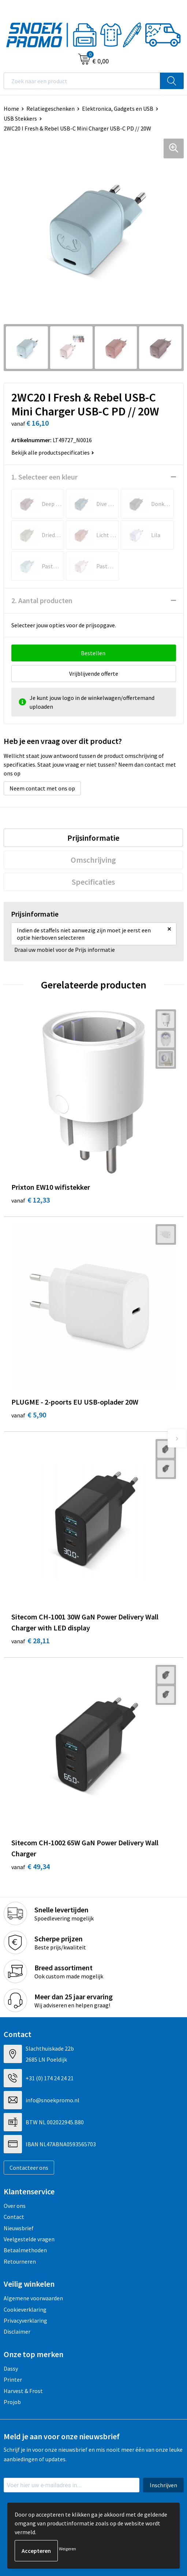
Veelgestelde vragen (29, 2239)
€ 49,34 (30, 1866)
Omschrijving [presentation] (93, 860)
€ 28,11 (30, 1640)
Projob (12, 2402)
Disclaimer (17, 2331)
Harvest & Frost (23, 2391)
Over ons (15, 2205)
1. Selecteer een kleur (44, 476)
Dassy (11, 2368)
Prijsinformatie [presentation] (93, 838)
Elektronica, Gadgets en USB (117, 108)
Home (11, 108)
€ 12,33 (30, 1199)
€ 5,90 (28, 1414)
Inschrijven (163, 2485)
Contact (14, 2216)
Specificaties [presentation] (93, 882)
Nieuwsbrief (19, 2228)
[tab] (93, 838)
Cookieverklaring (25, 2309)
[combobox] (82, 81)
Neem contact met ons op (42, 788)
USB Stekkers (20, 118)
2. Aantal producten (41, 600)
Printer (13, 2379)
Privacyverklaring (25, 2320)
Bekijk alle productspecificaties (52, 452)
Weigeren (67, 2548)
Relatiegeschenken (50, 108)
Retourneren (20, 2261)
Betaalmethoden (25, 2250)
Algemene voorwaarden (33, 2298)
